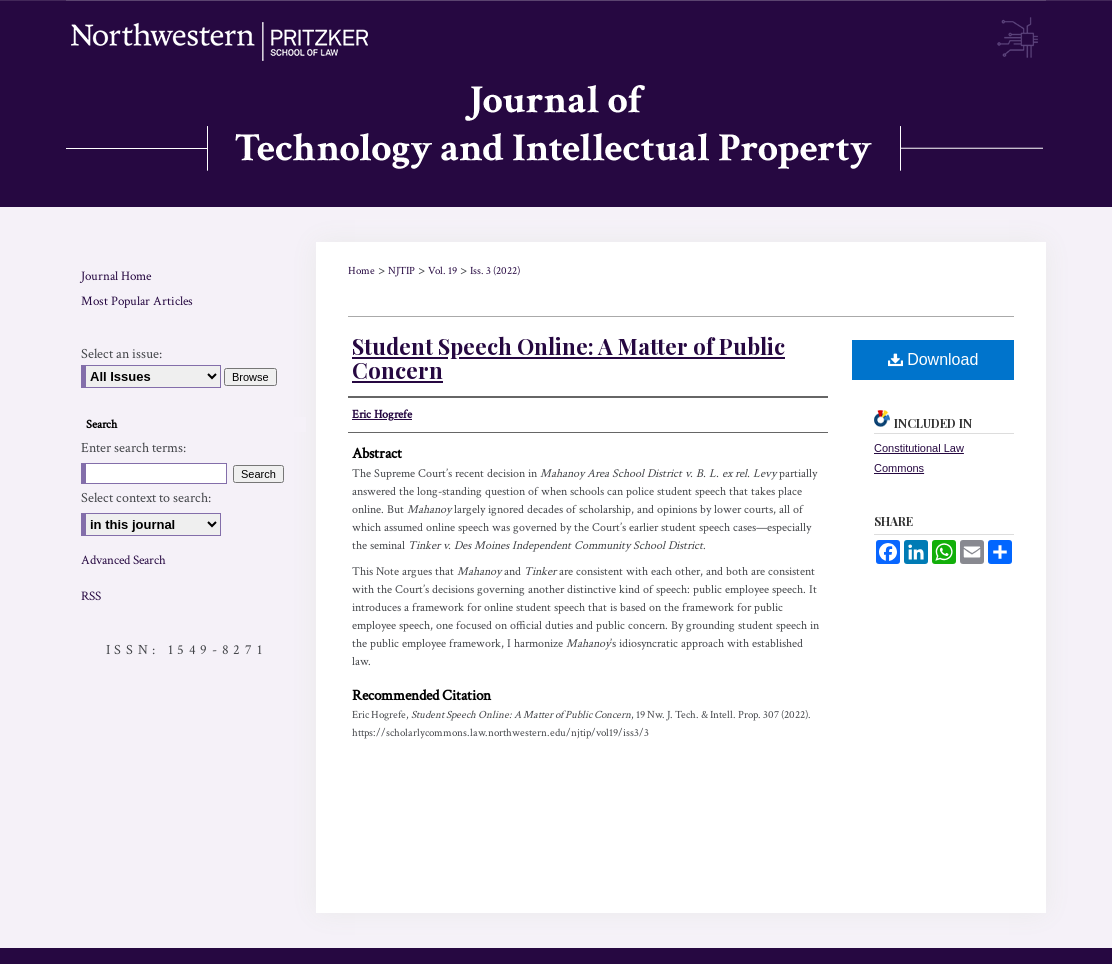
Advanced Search (123, 560)
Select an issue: (121, 354)
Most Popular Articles (137, 301)
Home (361, 271)
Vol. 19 (442, 271)
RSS (91, 596)
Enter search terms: (133, 448)
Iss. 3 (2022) (495, 271)
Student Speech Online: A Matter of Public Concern (568, 358)
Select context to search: (146, 498)
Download (933, 359)
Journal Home (116, 276)
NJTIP (401, 271)
